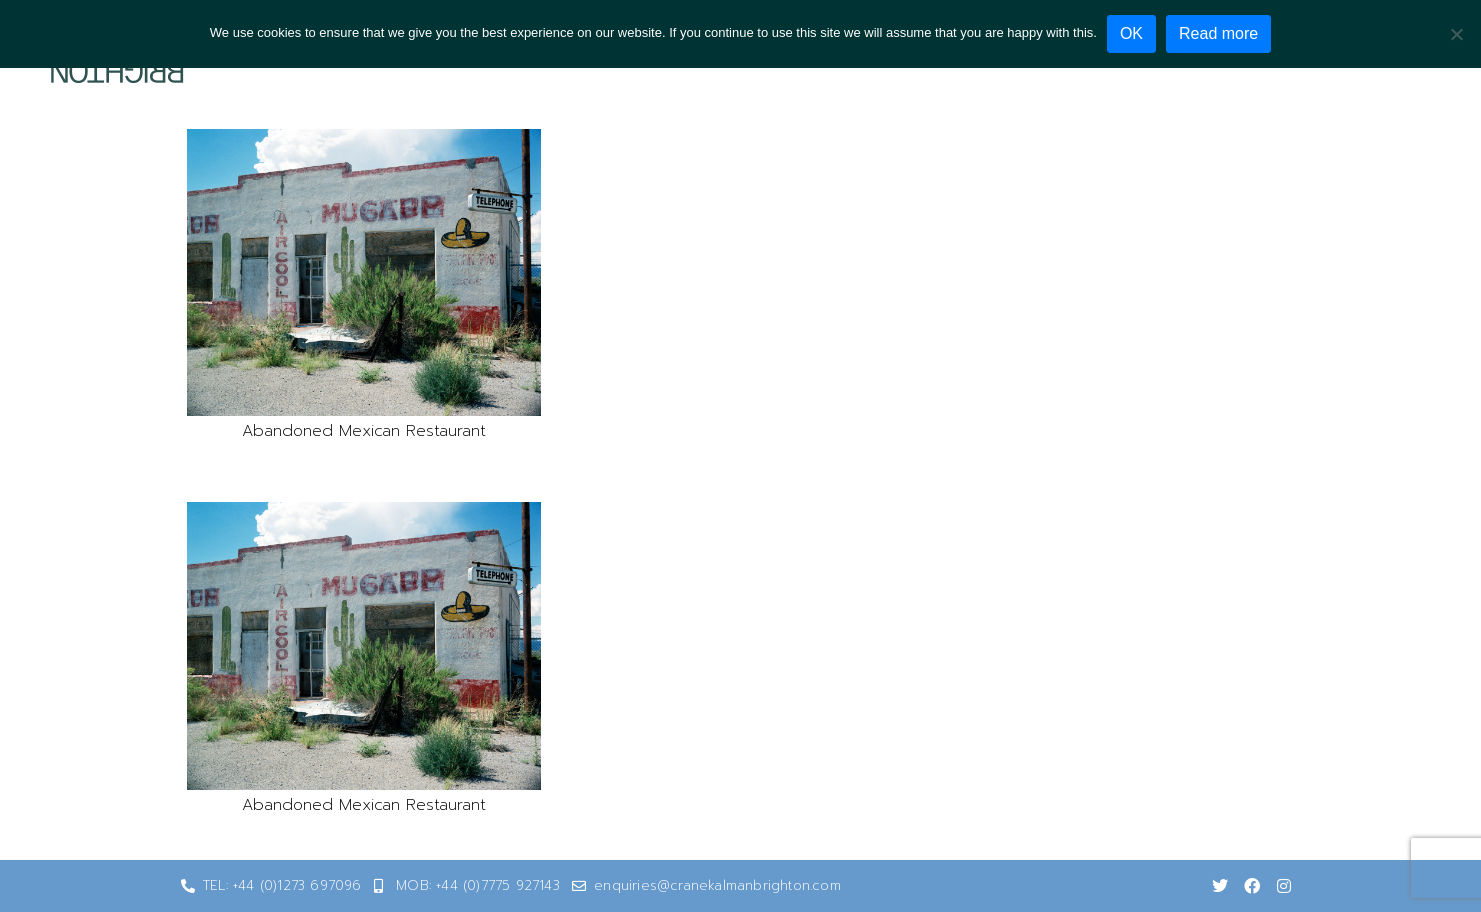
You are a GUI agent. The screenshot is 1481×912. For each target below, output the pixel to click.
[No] (1456, 34)
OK (1131, 33)
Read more (1218, 33)
